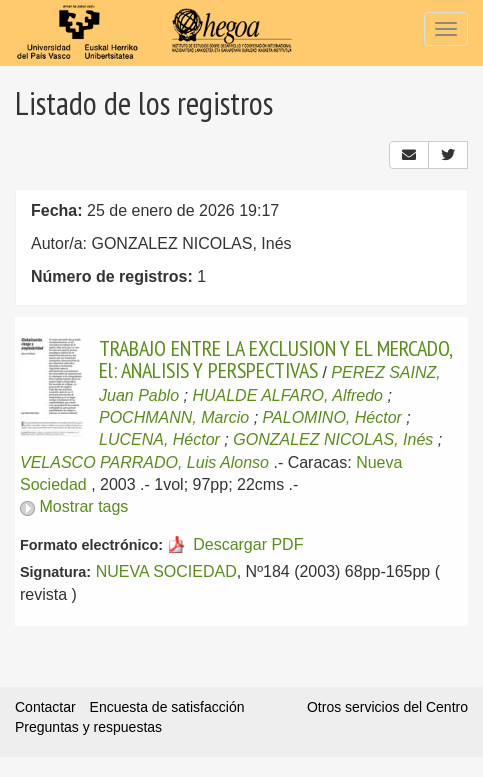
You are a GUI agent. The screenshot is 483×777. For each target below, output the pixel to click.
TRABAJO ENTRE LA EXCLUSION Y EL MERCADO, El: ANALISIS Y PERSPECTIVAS (275, 359)
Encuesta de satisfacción (167, 707)
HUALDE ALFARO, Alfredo (287, 395)
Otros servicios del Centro (387, 707)
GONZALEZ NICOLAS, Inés (333, 439)
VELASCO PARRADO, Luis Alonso (144, 462)
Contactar (45, 707)
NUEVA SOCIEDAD (166, 571)
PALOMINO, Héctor (332, 417)
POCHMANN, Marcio (174, 417)
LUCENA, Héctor (159, 439)
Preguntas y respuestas (88, 727)
